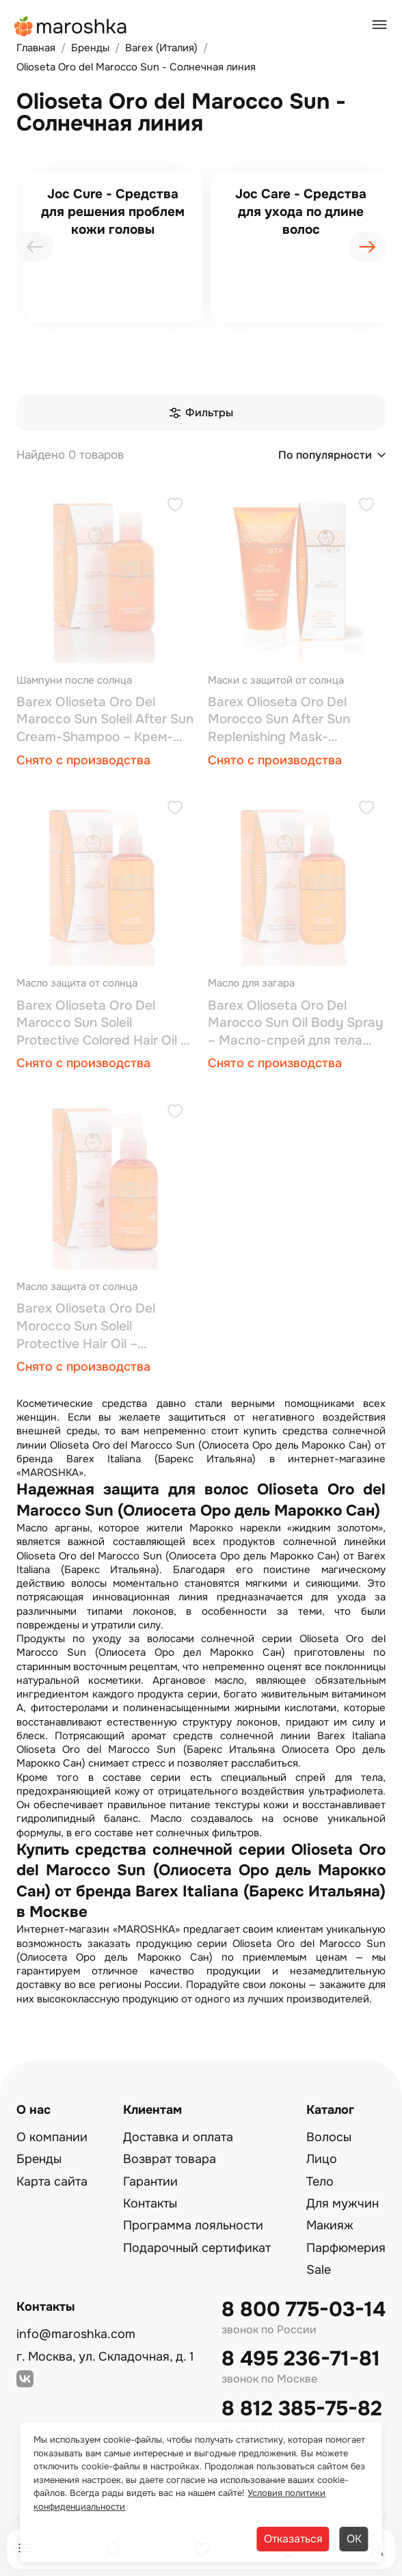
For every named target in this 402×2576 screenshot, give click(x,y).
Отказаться (293, 2539)
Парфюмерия (346, 2247)
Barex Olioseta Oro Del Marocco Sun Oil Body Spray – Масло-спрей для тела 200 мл (295, 1023)
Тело (320, 2181)
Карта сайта (52, 2181)
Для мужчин (342, 2203)
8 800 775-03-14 (304, 2309)
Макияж (329, 2225)
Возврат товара (169, 2158)
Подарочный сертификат (197, 2247)
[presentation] (34, 247)
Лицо (321, 2158)
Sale (318, 2269)
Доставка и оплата (178, 2137)
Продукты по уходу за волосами (105, 1639)
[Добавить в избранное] (175, 506)
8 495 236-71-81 (301, 2359)
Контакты (150, 2203)
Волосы (328, 2137)
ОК (354, 2539)
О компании (52, 2137)
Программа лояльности (193, 2225)
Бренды (39, 2158)
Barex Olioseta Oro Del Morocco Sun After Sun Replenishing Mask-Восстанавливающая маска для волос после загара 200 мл (295, 720)
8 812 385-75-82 (302, 2409)
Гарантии (150, 2181)
